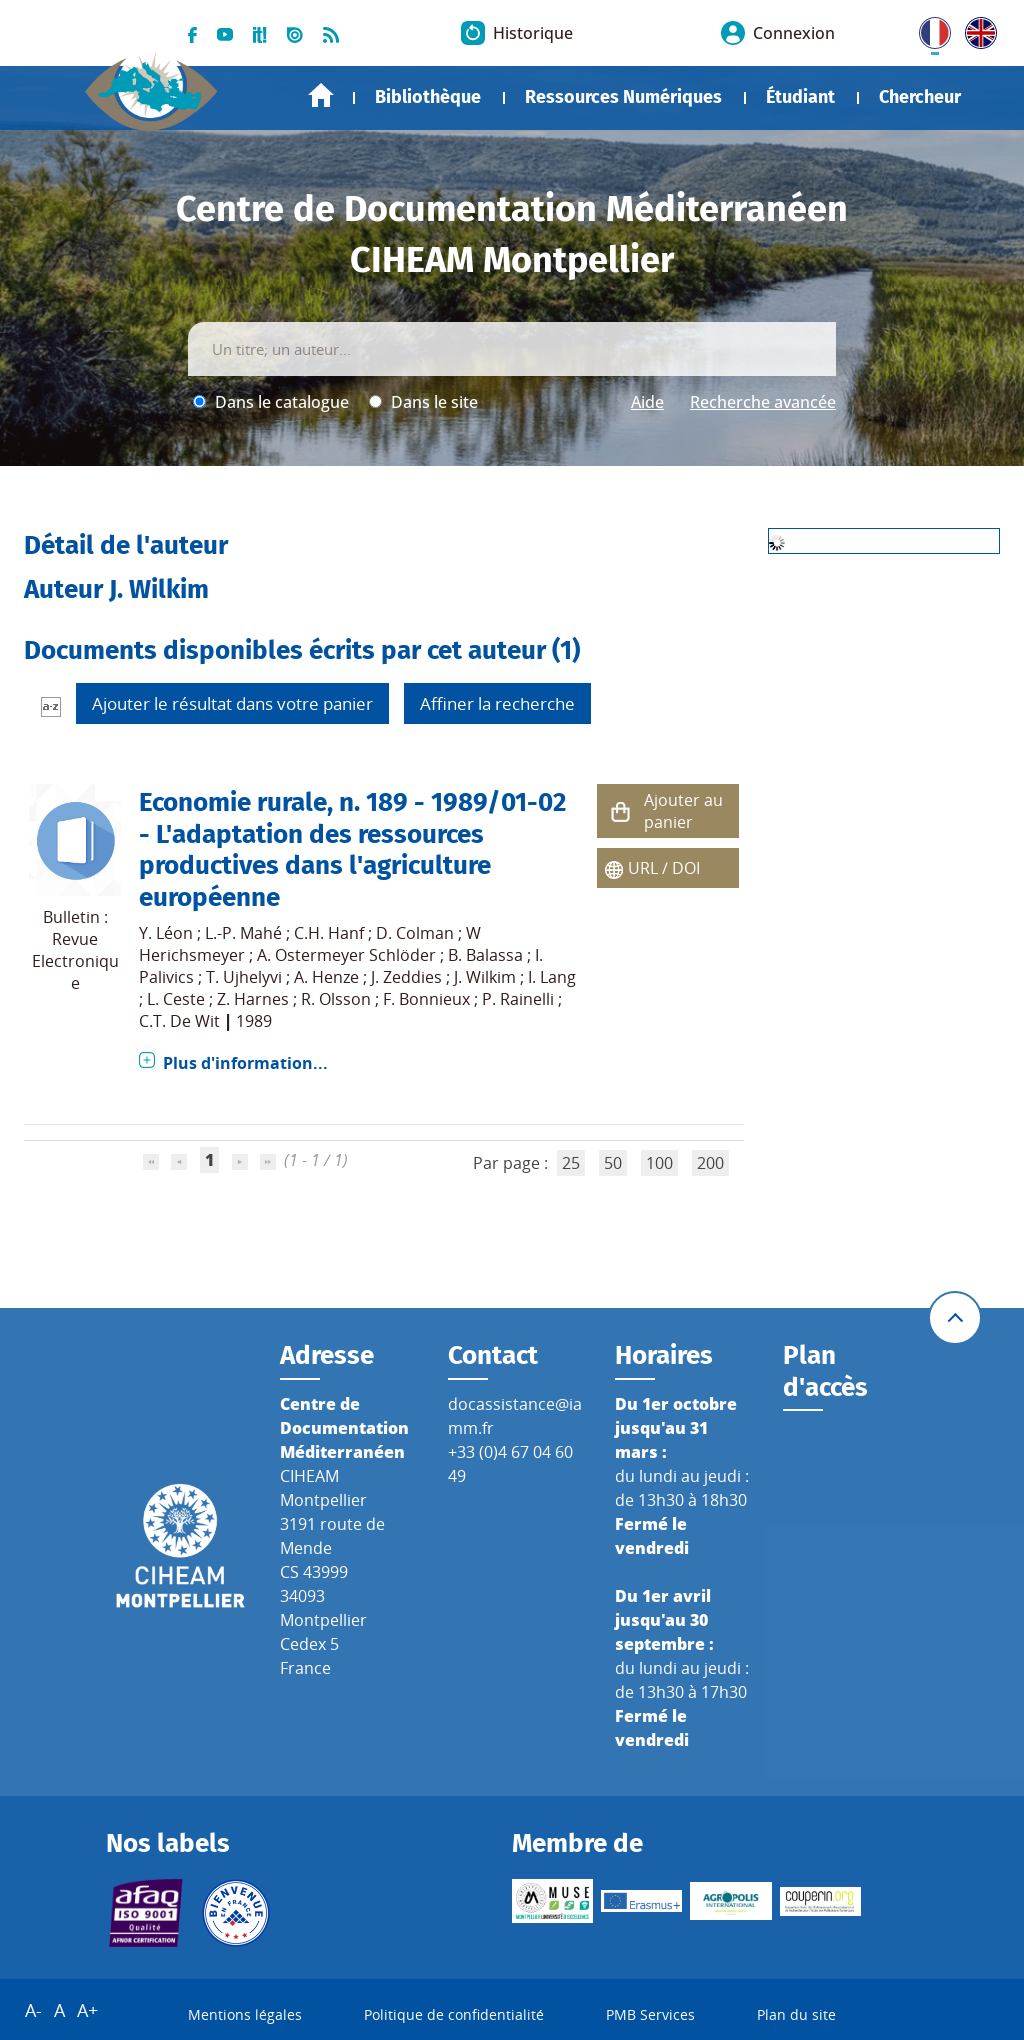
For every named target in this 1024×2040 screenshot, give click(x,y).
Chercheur (920, 97)
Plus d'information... (245, 1063)
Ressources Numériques (623, 97)
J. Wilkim (485, 977)
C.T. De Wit (179, 1021)
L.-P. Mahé (243, 933)
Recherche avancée (763, 402)
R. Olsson (336, 999)
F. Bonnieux (426, 999)
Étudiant (800, 97)
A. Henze (326, 977)
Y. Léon (166, 933)
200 (710, 1163)
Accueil (321, 95)
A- (33, 2011)
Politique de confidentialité (454, 2015)
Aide (647, 402)
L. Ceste (176, 999)
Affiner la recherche (497, 703)
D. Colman (415, 933)
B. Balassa (485, 955)
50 (613, 1163)
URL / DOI (664, 868)
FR (928, 29)
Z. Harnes (253, 999)
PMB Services (650, 2015)
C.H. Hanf (329, 933)
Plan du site (796, 2015)
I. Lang (552, 977)
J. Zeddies (406, 977)
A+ (87, 2011)
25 (571, 1163)
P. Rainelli (518, 999)
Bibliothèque (428, 97)
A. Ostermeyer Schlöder (346, 955)
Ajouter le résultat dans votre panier (232, 703)
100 (659, 1163)
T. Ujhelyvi (244, 977)
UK (976, 29)
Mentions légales (245, 2015)
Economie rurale (233, 802)
